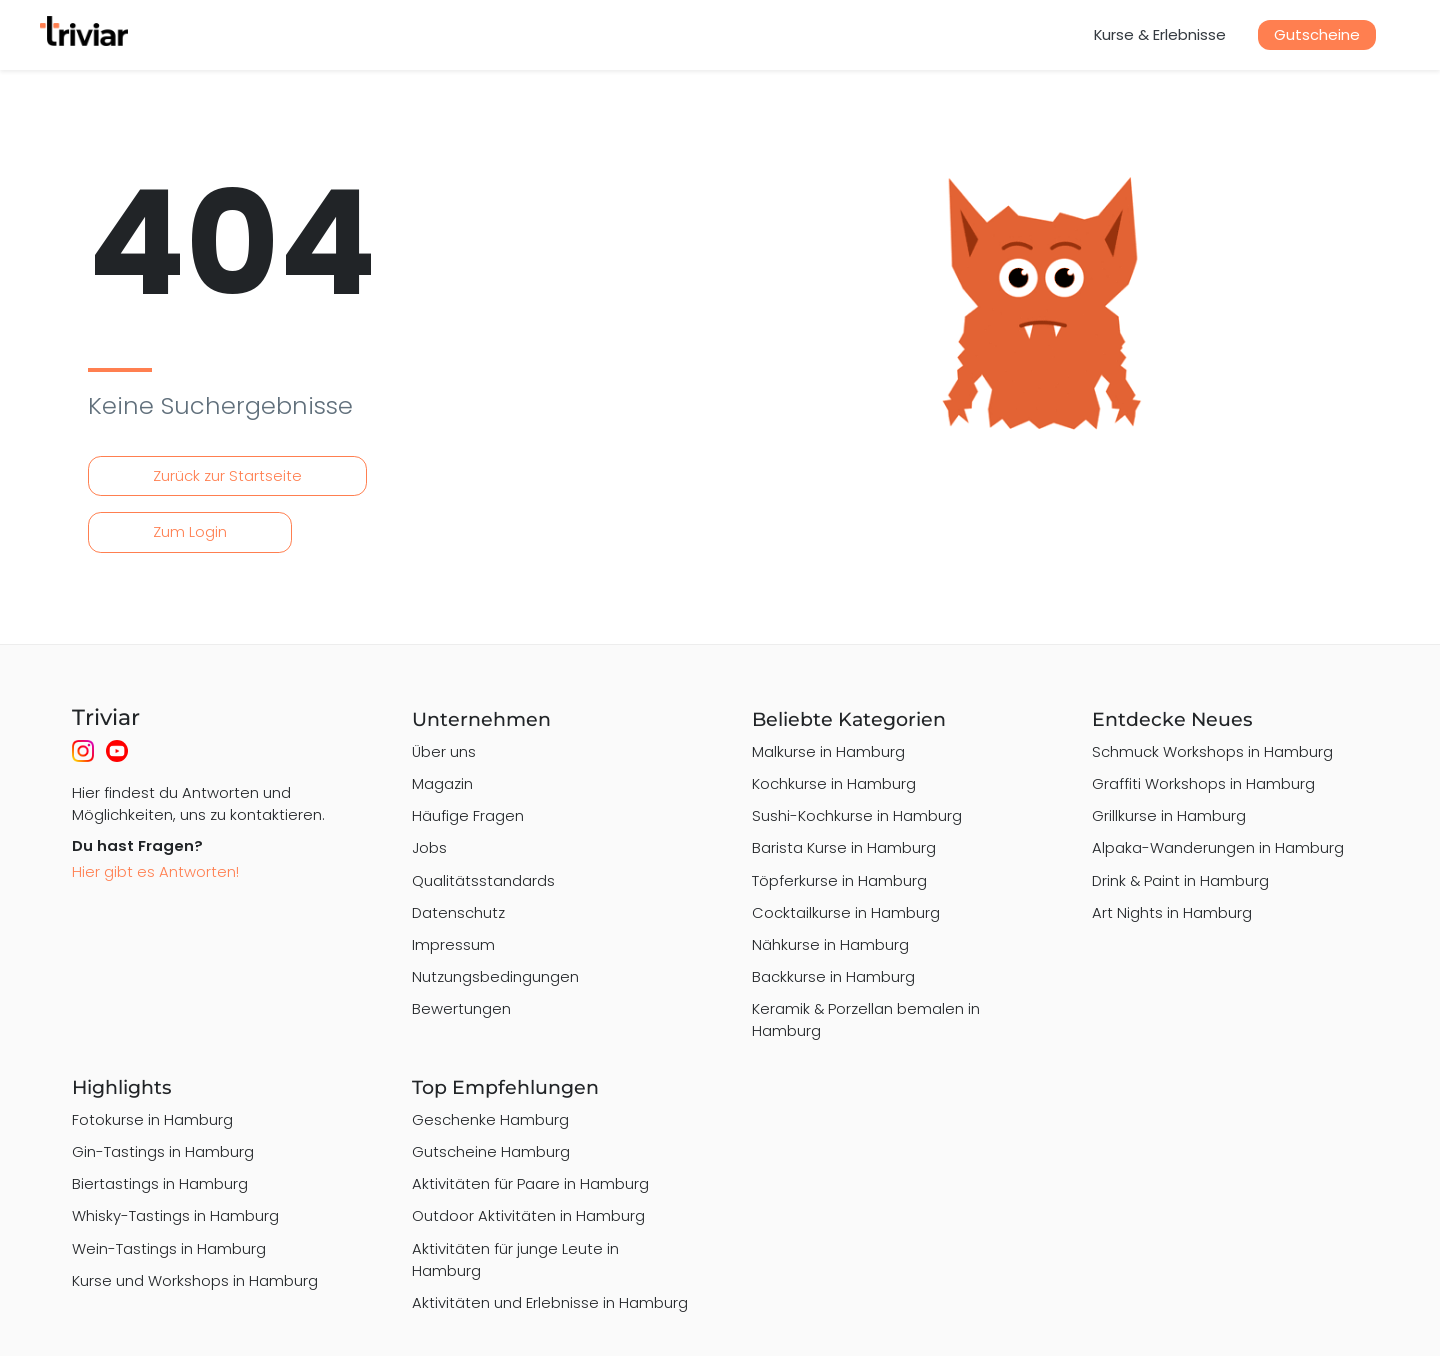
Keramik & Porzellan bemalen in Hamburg (866, 1019)
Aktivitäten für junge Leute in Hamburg (515, 1259)
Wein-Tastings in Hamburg (169, 1248)
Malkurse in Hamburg (828, 751)
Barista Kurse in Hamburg (844, 847)
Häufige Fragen (468, 815)
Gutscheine (1317, 34)
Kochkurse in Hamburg (834, 783)
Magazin (442, 783)
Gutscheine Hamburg (491, 1151)
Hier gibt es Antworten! (155, 871)
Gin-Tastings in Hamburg (163, 1151)
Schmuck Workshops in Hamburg (1212, 751)
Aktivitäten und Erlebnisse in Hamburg (550, 1302)
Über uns (444, 751)
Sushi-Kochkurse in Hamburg (857, 815)
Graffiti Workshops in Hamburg (1203, 783)
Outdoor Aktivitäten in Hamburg (528, 1215)
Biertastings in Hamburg (160, 1183)
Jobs (429, 847)
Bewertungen (461, 1008)
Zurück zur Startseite (227, 475)
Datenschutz (458, 912)
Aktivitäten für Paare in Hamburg (530, 1183)
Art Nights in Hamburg (1172, 912)
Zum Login (190, 531)
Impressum (453, 944)
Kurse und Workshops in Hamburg (195, 1280)
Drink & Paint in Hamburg (1180, 880)
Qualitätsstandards (483, 880)
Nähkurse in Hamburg (830, 944)
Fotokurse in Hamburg (152, 1119)
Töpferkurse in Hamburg (839, 880)
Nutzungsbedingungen (495, 976)
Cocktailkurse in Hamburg (846, 912)
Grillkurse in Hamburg (1169, 815)
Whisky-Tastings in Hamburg (175, 1215)
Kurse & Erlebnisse (1160, 34)
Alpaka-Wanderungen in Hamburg (1218, 847)
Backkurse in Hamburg (833, 976)
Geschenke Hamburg (490, 1119)
